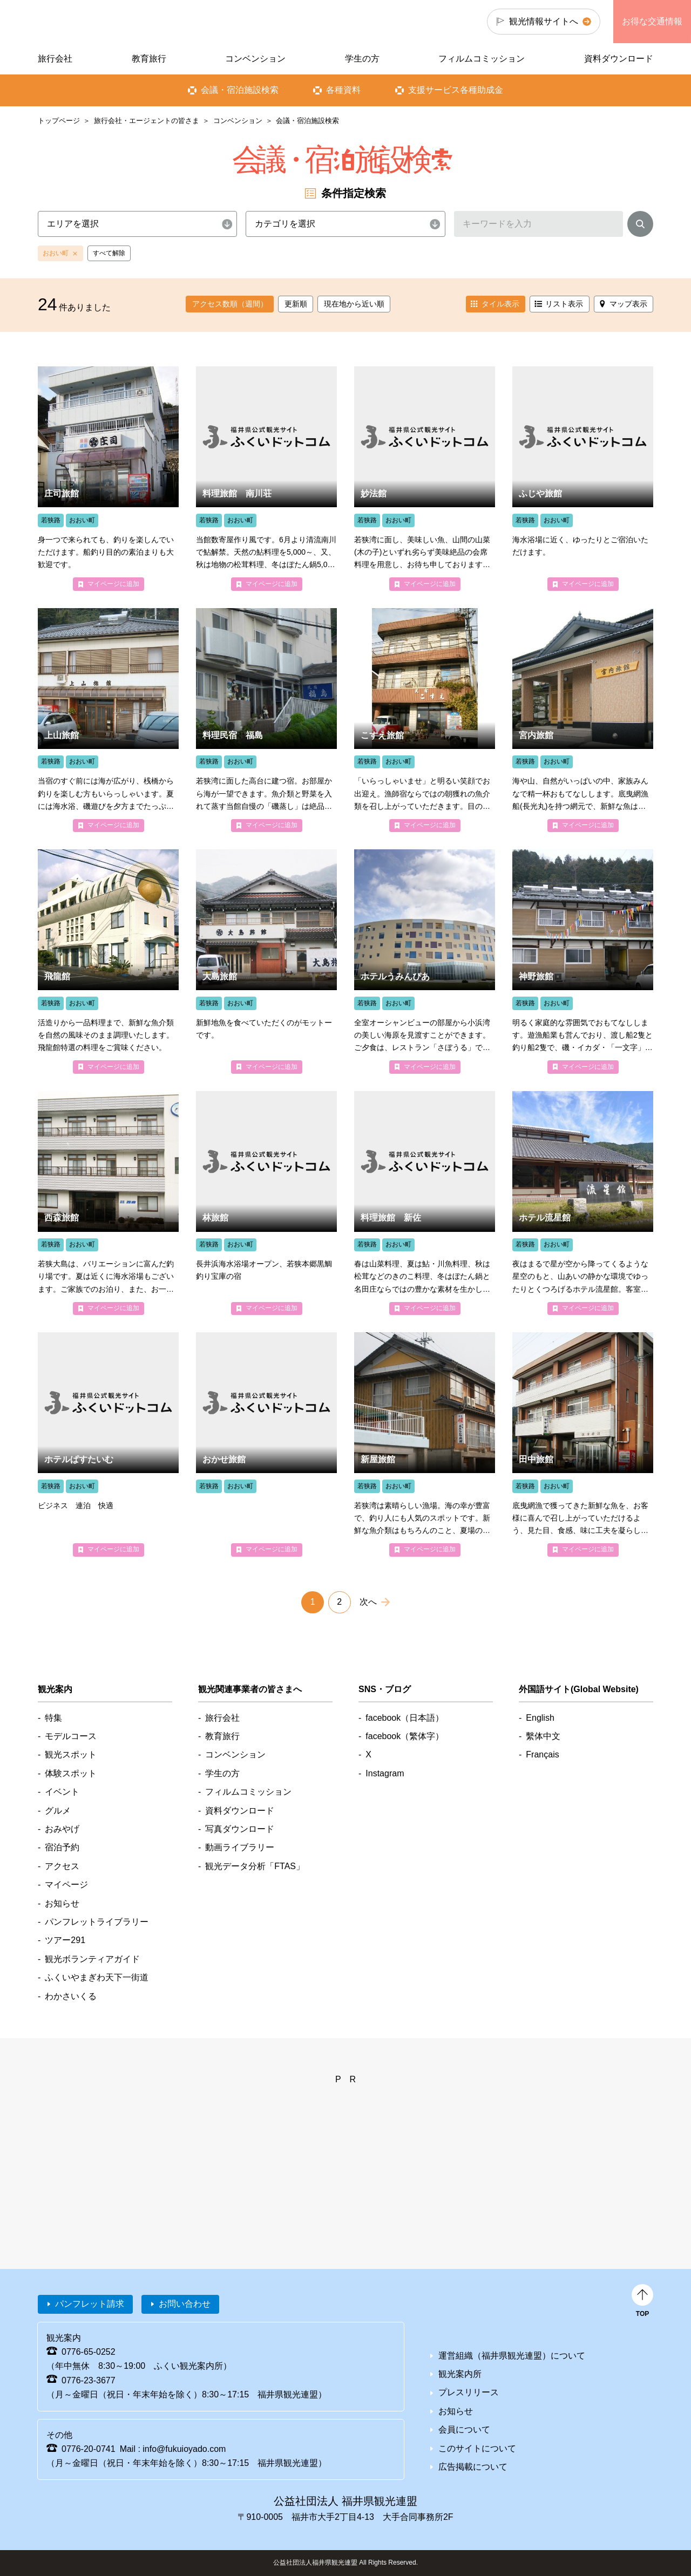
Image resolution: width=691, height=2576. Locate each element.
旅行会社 (55, 58)
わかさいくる (71, 1996)
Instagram (384, 1773)
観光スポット (71, 1754)
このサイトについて (477, 2448)
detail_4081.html (108, 961)
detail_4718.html (424, 961)
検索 (640, 226)
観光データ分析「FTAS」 (254, 1866)
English (540, 1717)
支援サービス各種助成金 (455, 89)
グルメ (58, 1810)
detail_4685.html (108, 1444)
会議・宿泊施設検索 (240, 89)
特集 (53, 1717)
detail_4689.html (424, 478)
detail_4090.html (582, 961)
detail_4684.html (582, 478)
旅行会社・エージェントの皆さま (146, 121)
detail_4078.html (424, 720)
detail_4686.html (582, 1203)
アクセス (62, 1866)
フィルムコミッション (481, 58)
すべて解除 (109, 253)
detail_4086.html (108, 478)
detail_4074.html (266, 961)
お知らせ (62, 1903)
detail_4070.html (582, 720)
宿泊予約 (62, 1847)
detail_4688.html (266, 478)
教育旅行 (149, 58)
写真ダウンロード (239, 1829)
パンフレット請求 (89, 2303)
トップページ (59, 121)
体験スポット (71, 1773)
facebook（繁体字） (404, 1736)
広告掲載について (472, 2466)
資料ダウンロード (618, 58)
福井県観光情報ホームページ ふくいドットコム (110, 22)
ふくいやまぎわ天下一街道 (96, 1977)
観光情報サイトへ (543, 21)
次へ (368, 1601)
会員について (464, 2429)
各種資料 (343, 89)
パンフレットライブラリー (96, 1921)
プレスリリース (468, 2392)
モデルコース (71, 1736)
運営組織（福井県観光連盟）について (511, 2355)
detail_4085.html (582, 1444)
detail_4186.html (266, 720)
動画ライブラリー (239, 1847)
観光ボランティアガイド (92, 1959)
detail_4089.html (108, 720)
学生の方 (362, 58)
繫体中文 (543, 1736)
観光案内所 (460, 2374)
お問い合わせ (185, 2303)
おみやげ (62, 1829)
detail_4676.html (424, 1203)
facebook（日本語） (404, 1717)
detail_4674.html (266, 1444)
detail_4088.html (424, 1444)
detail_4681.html (266, 1203)
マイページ (66, 1884)
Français (542, 1754)
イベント (62, 1791)
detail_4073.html (108, 1203)
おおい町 (56, 253)
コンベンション (237, 121)
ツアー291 (65, 1940)
